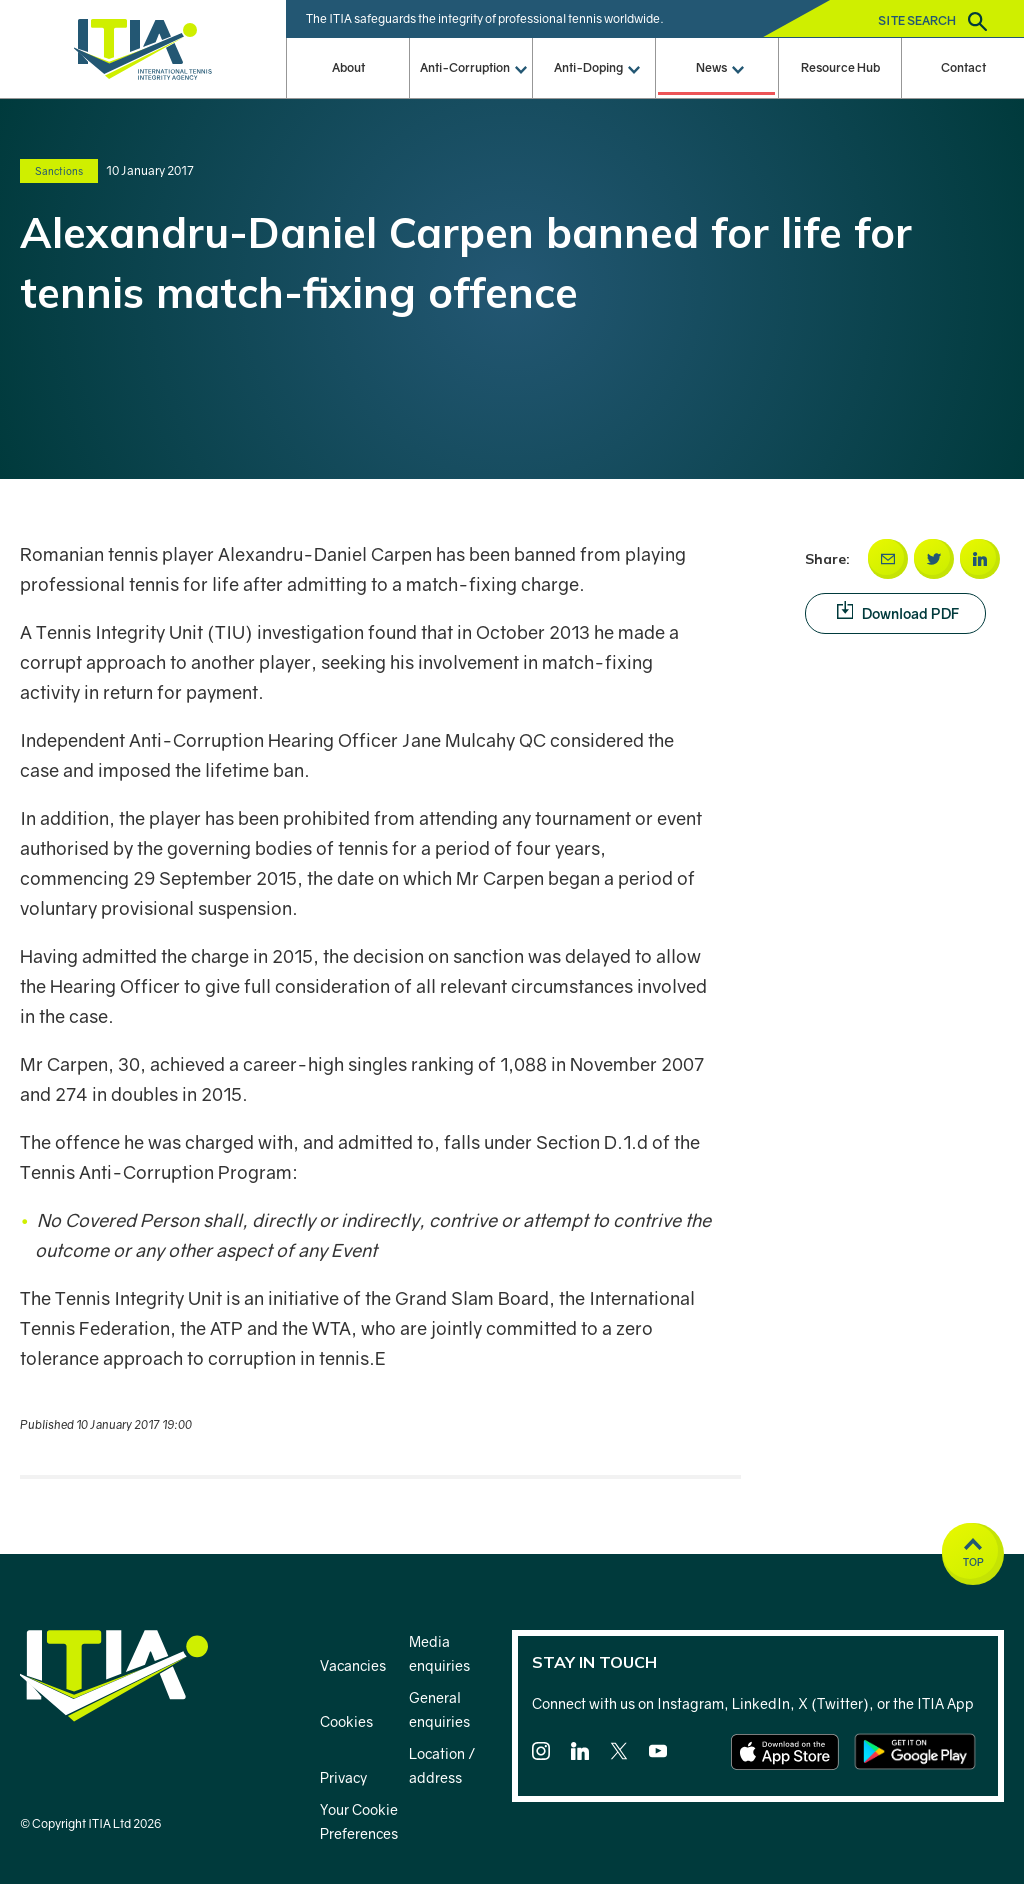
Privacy (343, 1777)
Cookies (346, 1721)
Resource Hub (840, 67)
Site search (932, 21)
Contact (963, 67)
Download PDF (911, 612)
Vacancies (353, 1665)
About (348, 67)
